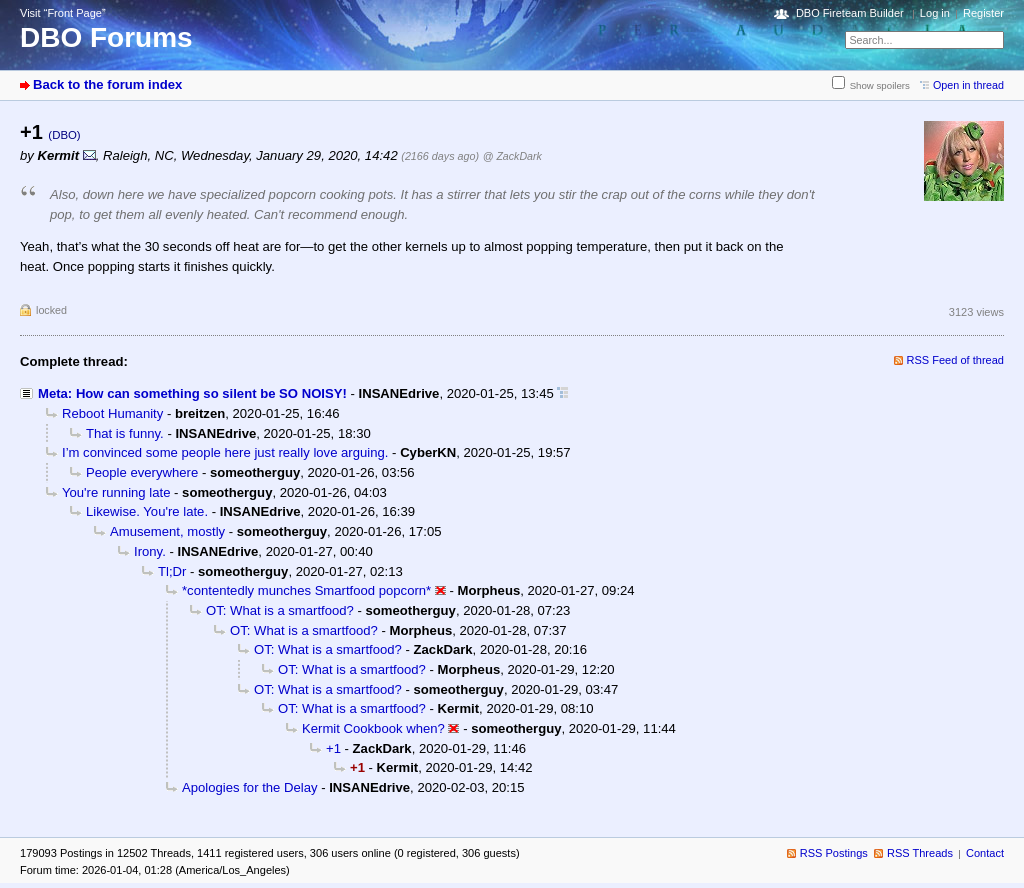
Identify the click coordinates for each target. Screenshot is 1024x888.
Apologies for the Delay (250, 787)
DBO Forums (106, 37)
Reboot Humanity (112, 413)
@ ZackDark (512, 156)
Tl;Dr (172, 571)
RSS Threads (920, 853)
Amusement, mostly (167, 531)
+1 (333, 748)
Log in (935, 13)
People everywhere (142, 472)
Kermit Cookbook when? (373, 728)
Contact (985, 853)
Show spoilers (880, 85)
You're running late (116, 492)
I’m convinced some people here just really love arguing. (225, 452)
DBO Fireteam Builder (850, 13)
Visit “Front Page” (63, 13)
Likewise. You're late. (147, 511)
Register (983, 13)
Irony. (150, 551)
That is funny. (125, 433)
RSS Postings (834, 853)
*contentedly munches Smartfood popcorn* (306, 590)
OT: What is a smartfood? (280, 610)
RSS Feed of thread (956, 360)
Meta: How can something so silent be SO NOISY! (192, 393)
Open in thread (968, 85)
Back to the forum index (107, 84)
